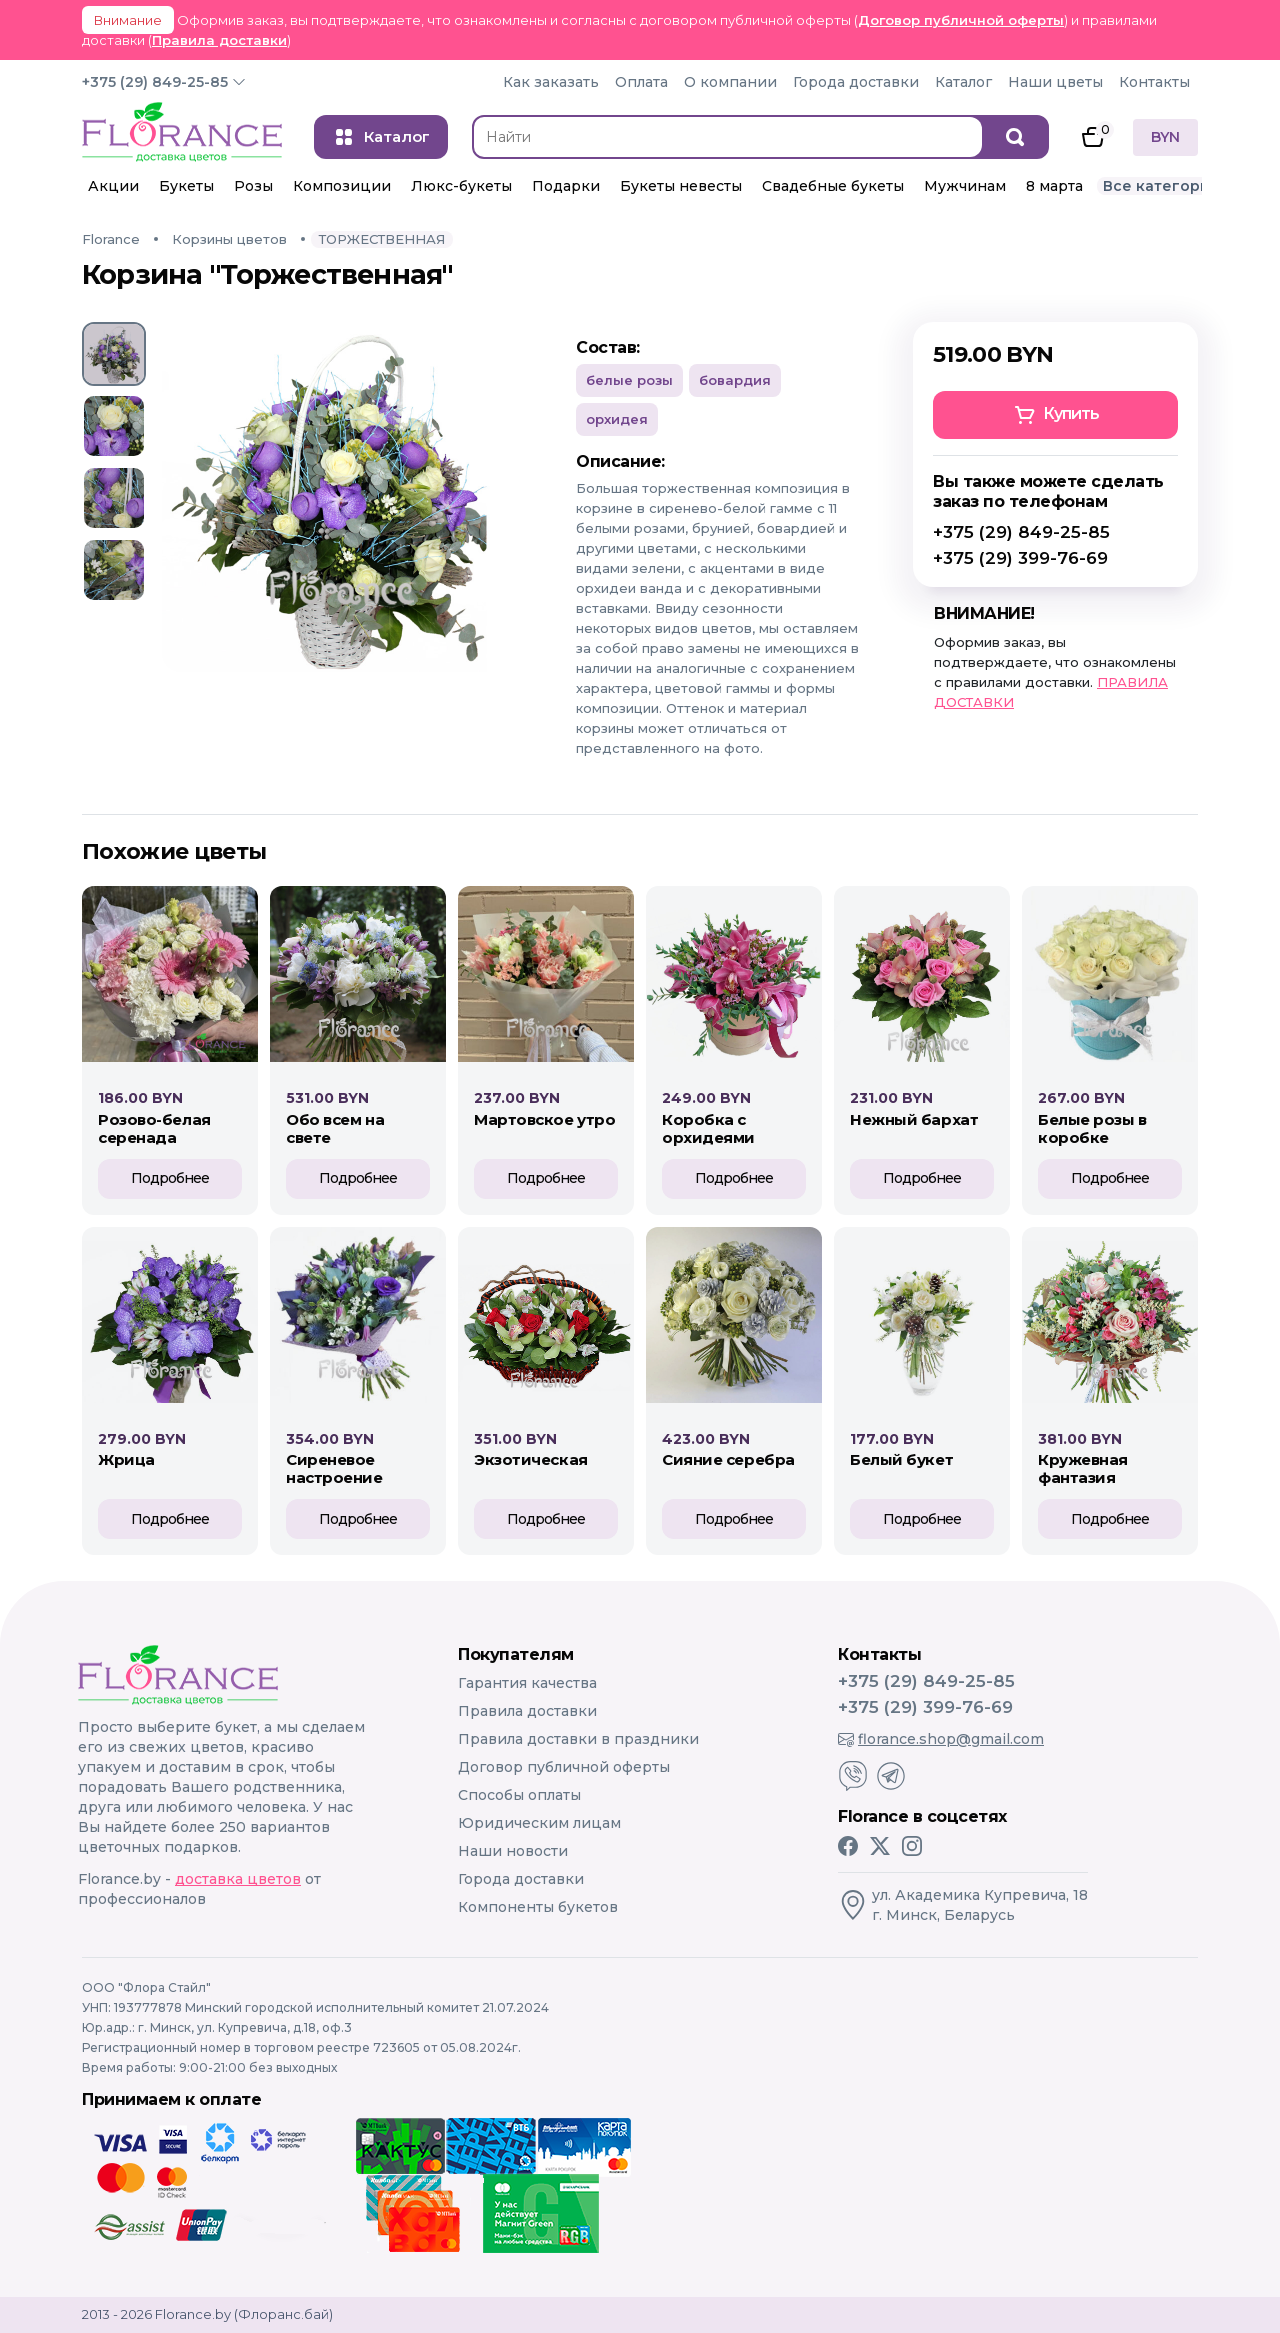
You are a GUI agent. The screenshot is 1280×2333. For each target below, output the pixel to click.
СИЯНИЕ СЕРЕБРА (728, 1459)
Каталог (963, 82)
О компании (730, 82)
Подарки (566, 186)
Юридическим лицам (539, 1823)
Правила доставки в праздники (578, 1739)
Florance (111, 239)
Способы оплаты (519, 1795)
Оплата (641, 82)
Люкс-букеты (461, 186)
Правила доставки (219, 40)
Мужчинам (965, 186)
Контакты (1154, 82)
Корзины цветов (229, 239)
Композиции (342, 186)
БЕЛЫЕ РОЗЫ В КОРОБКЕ (1092, 1128)
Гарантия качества (527, 1683)
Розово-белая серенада (154, 1128)
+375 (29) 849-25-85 (155, 82)
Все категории (1161, 186)
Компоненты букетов (538, 1907)
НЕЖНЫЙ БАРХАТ (914, 1119)
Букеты (186, 186)
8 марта (1054, 186)
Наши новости (513, 1851)
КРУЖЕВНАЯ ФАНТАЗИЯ (1083, 1468)
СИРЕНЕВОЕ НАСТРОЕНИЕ (334, 1468)
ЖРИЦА (126, 1459)
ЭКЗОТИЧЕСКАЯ (531, 1459)
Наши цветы (1055, 82)
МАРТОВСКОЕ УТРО (544, 1119)
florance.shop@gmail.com (941, 1739)
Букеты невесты (681, 186)
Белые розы (629, 380)
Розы (253, 186)
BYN (1165, 137)
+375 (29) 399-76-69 (1020, 558)
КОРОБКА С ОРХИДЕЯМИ (708, 1128)
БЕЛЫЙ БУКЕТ (901, 1459)
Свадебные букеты (833, 186)
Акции (113, 186)
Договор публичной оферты (961, 20)
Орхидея (617, 419)
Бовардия (735, 380)
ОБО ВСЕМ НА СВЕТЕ (335, 1128)
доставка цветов (238, 1879)
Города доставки (856, 82)
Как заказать (551, 82)
